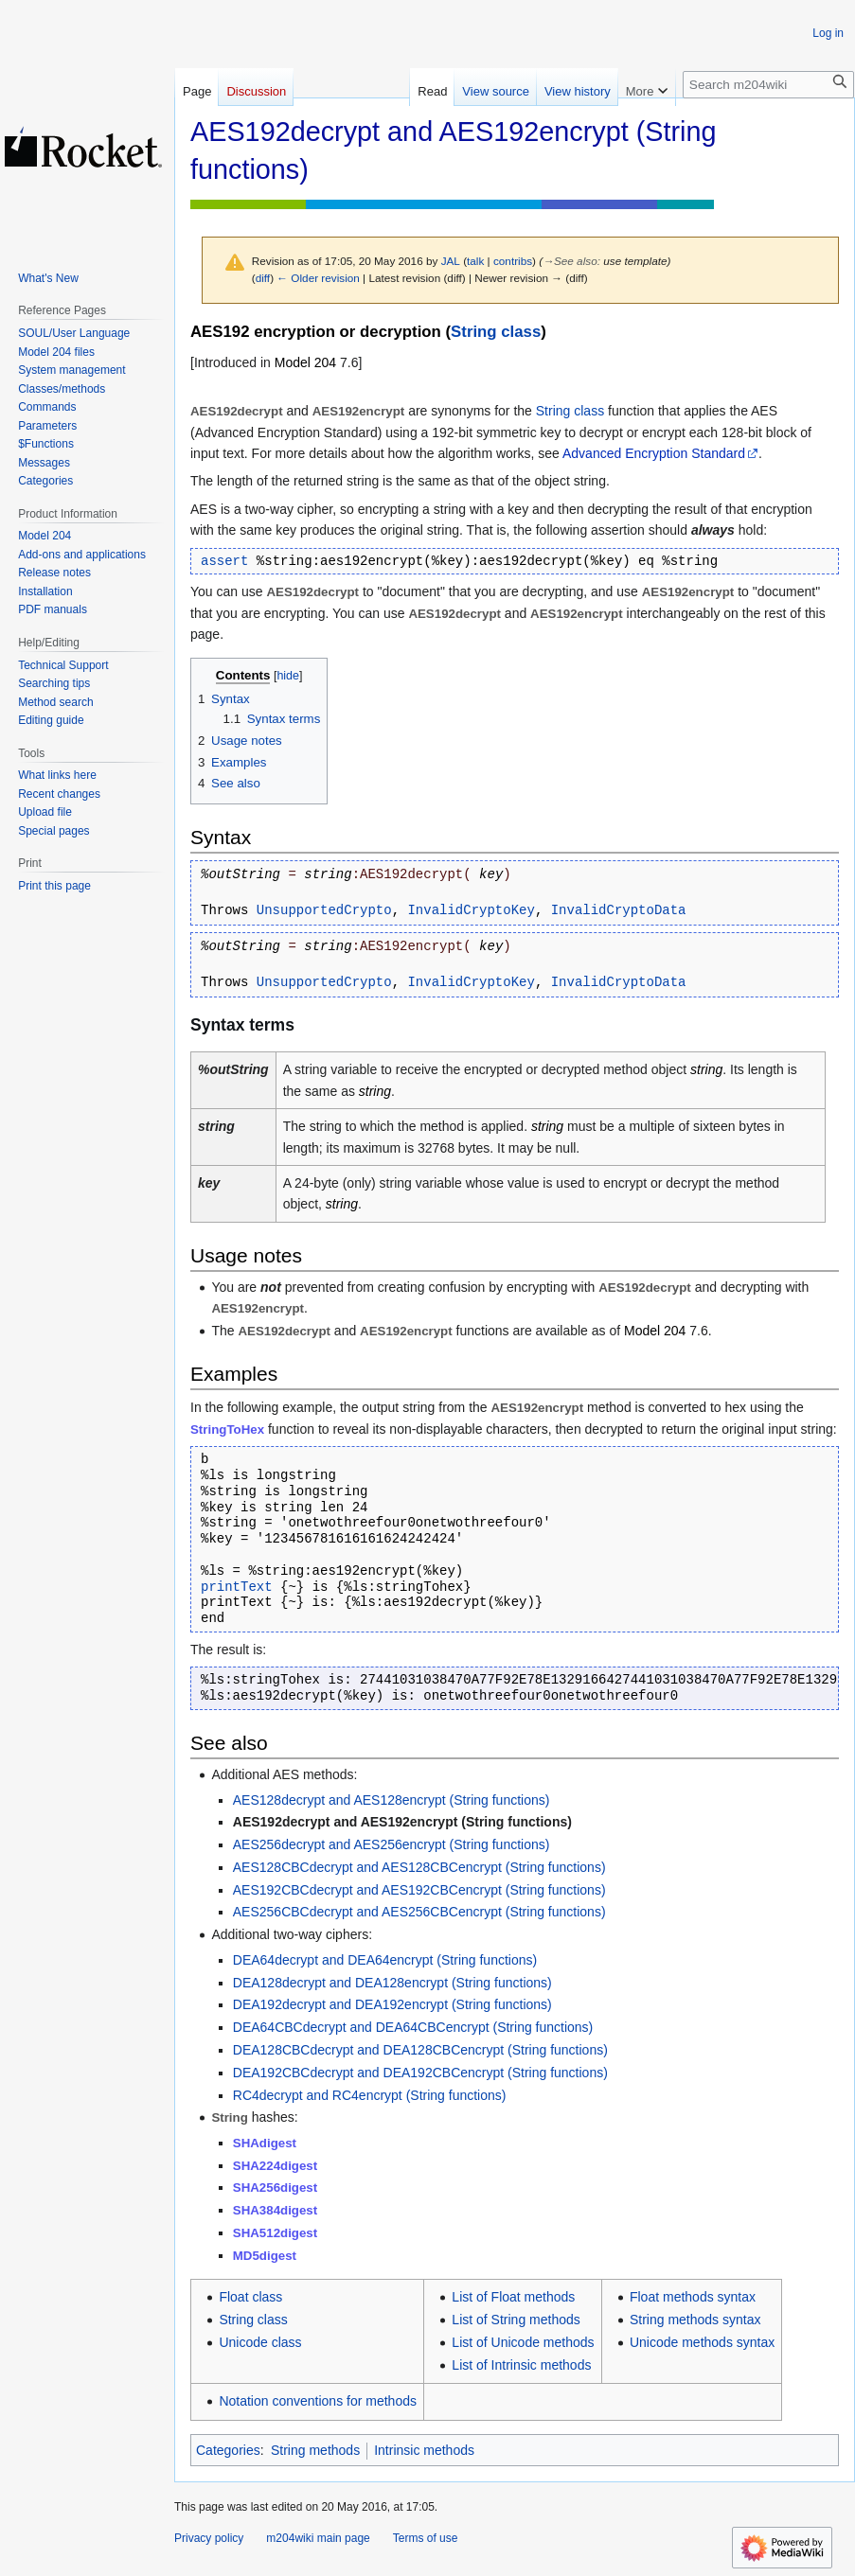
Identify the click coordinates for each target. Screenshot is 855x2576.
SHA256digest (275, 2187)
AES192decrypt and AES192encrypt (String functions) (402, 1821)
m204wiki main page (317, 2538)
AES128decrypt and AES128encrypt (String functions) (391, 1800)
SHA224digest (275, 2166)
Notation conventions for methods (318, 2400)
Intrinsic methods (424, 2450)
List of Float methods (513, 2296)
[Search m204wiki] (768, 84)
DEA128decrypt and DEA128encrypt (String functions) (392, 1982)
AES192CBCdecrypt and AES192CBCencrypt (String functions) (419, 1889)
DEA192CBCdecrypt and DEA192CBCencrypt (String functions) (420, 2072)
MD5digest (264, 2256)
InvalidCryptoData (618, 910)
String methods (315, 2450)
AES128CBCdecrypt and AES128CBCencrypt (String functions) (419, 1867)
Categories (228, 2450)
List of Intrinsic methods (521, 2365)
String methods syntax (695, 2319)
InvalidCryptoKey (470, 910)
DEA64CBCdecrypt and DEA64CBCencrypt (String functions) (413, 2027)
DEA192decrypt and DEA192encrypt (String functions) (392, 2004)
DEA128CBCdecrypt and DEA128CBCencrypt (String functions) (420, 2049)
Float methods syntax (693, 2296)
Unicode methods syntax (702, 2342)
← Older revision (318, 278)
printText (237, 1587)
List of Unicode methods (523, 2342)
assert (224, 561)
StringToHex (227, 1429)
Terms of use (425, 2538)
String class (496, 332)
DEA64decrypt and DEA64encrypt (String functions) (385, 1959)
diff (263, 278)
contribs (512, 261)
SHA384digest (275, 2210)
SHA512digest (275, 2233)
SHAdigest (264, 2143)
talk (475, 261)
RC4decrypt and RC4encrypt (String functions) (370, 2095)
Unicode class (260, 2342)
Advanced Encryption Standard (653, 453)
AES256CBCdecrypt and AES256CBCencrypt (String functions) (419, 1911)
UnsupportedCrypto (324, 910)
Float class (250, 2296)
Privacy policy (208, 2538)
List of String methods (515, 2319)
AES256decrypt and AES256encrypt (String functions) (391, 1844)
